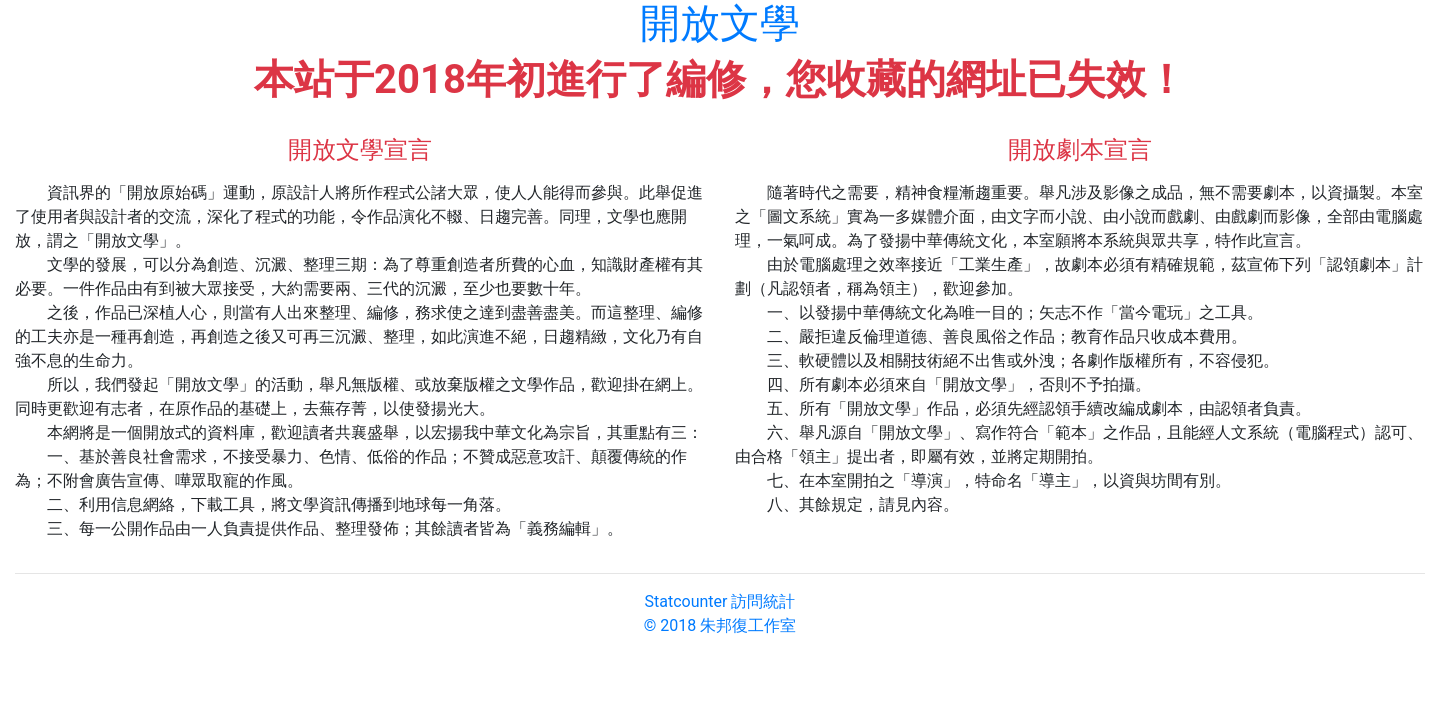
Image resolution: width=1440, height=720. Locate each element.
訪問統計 (763, 601)
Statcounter (686, 601)
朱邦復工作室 (748, 625)
